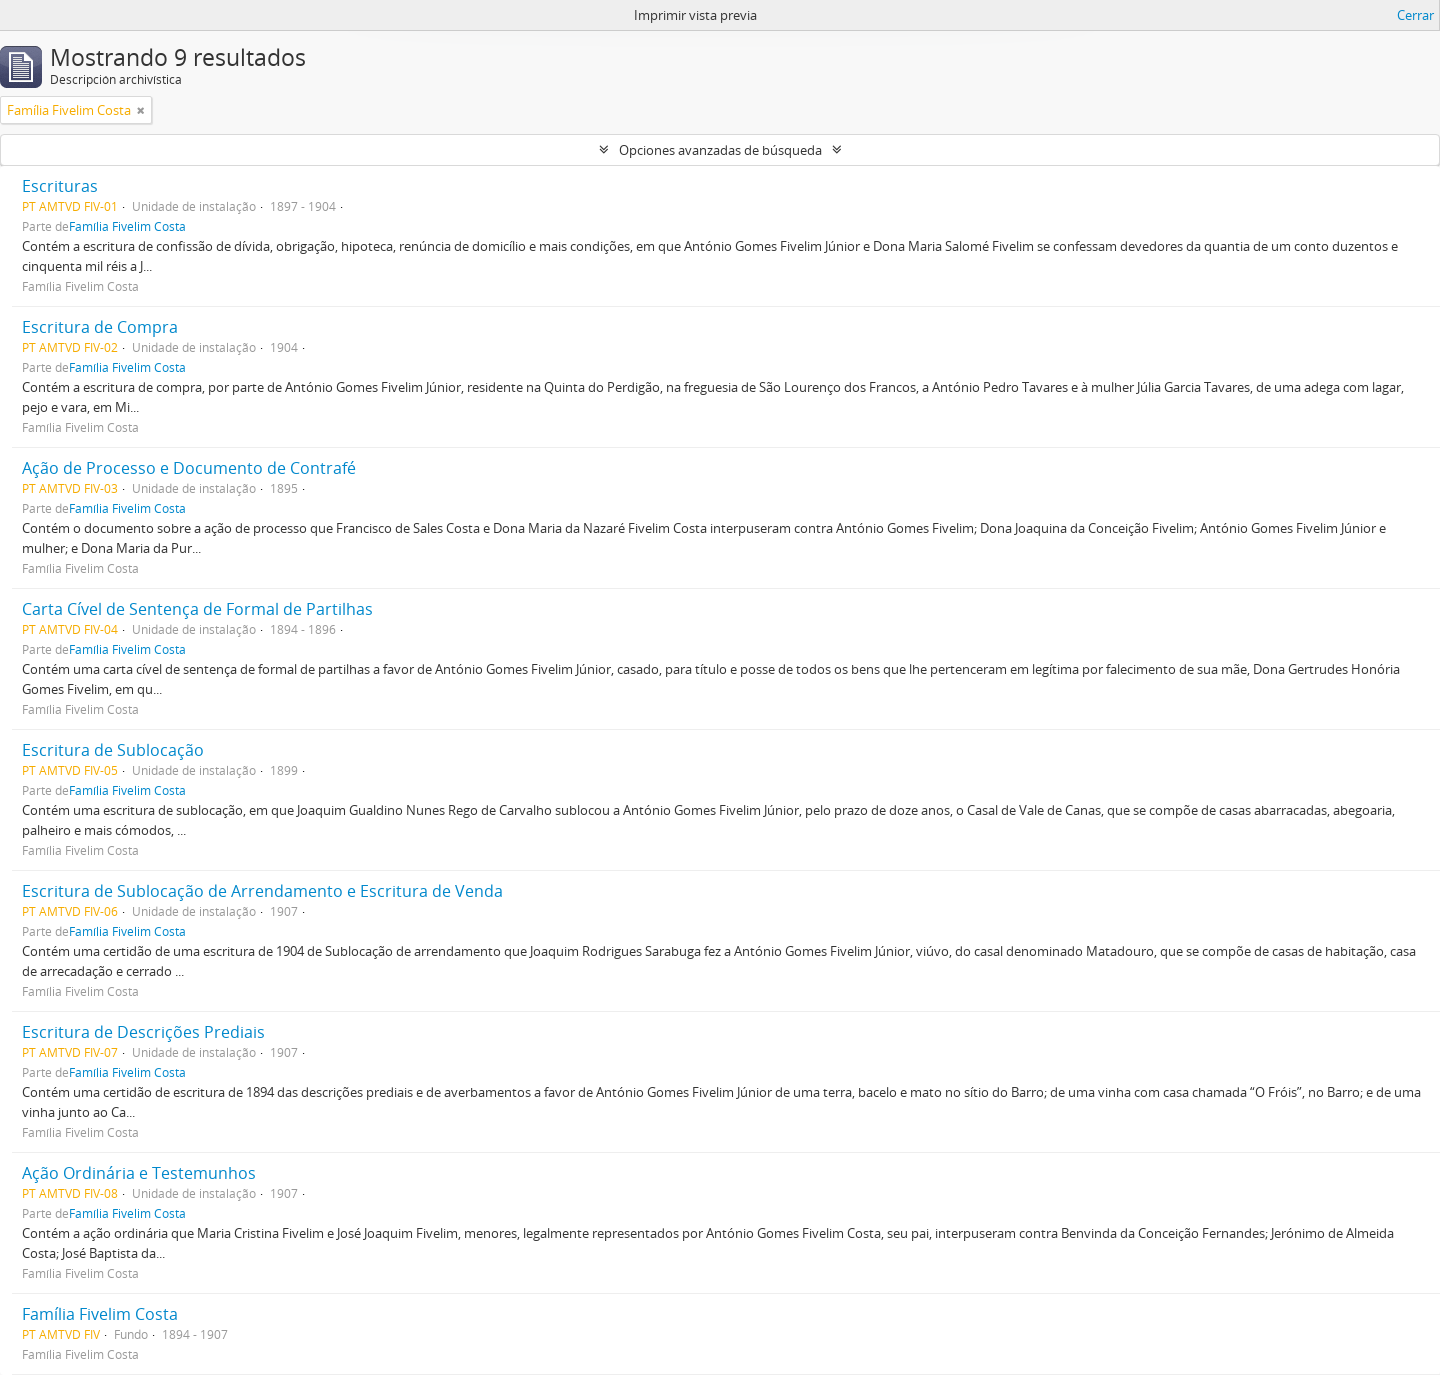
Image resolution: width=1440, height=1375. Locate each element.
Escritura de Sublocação (113, 750)
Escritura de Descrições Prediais (143, 1032)
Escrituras (60, 186)
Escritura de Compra (100, 327)
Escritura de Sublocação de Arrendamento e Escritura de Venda (262, 891)
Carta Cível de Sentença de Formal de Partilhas (197, 609)
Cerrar (1415, 15)
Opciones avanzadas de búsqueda (720, 150)
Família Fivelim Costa (127, 226)
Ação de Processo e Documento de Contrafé (189, 468)
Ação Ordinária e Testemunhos (139, 1173)
